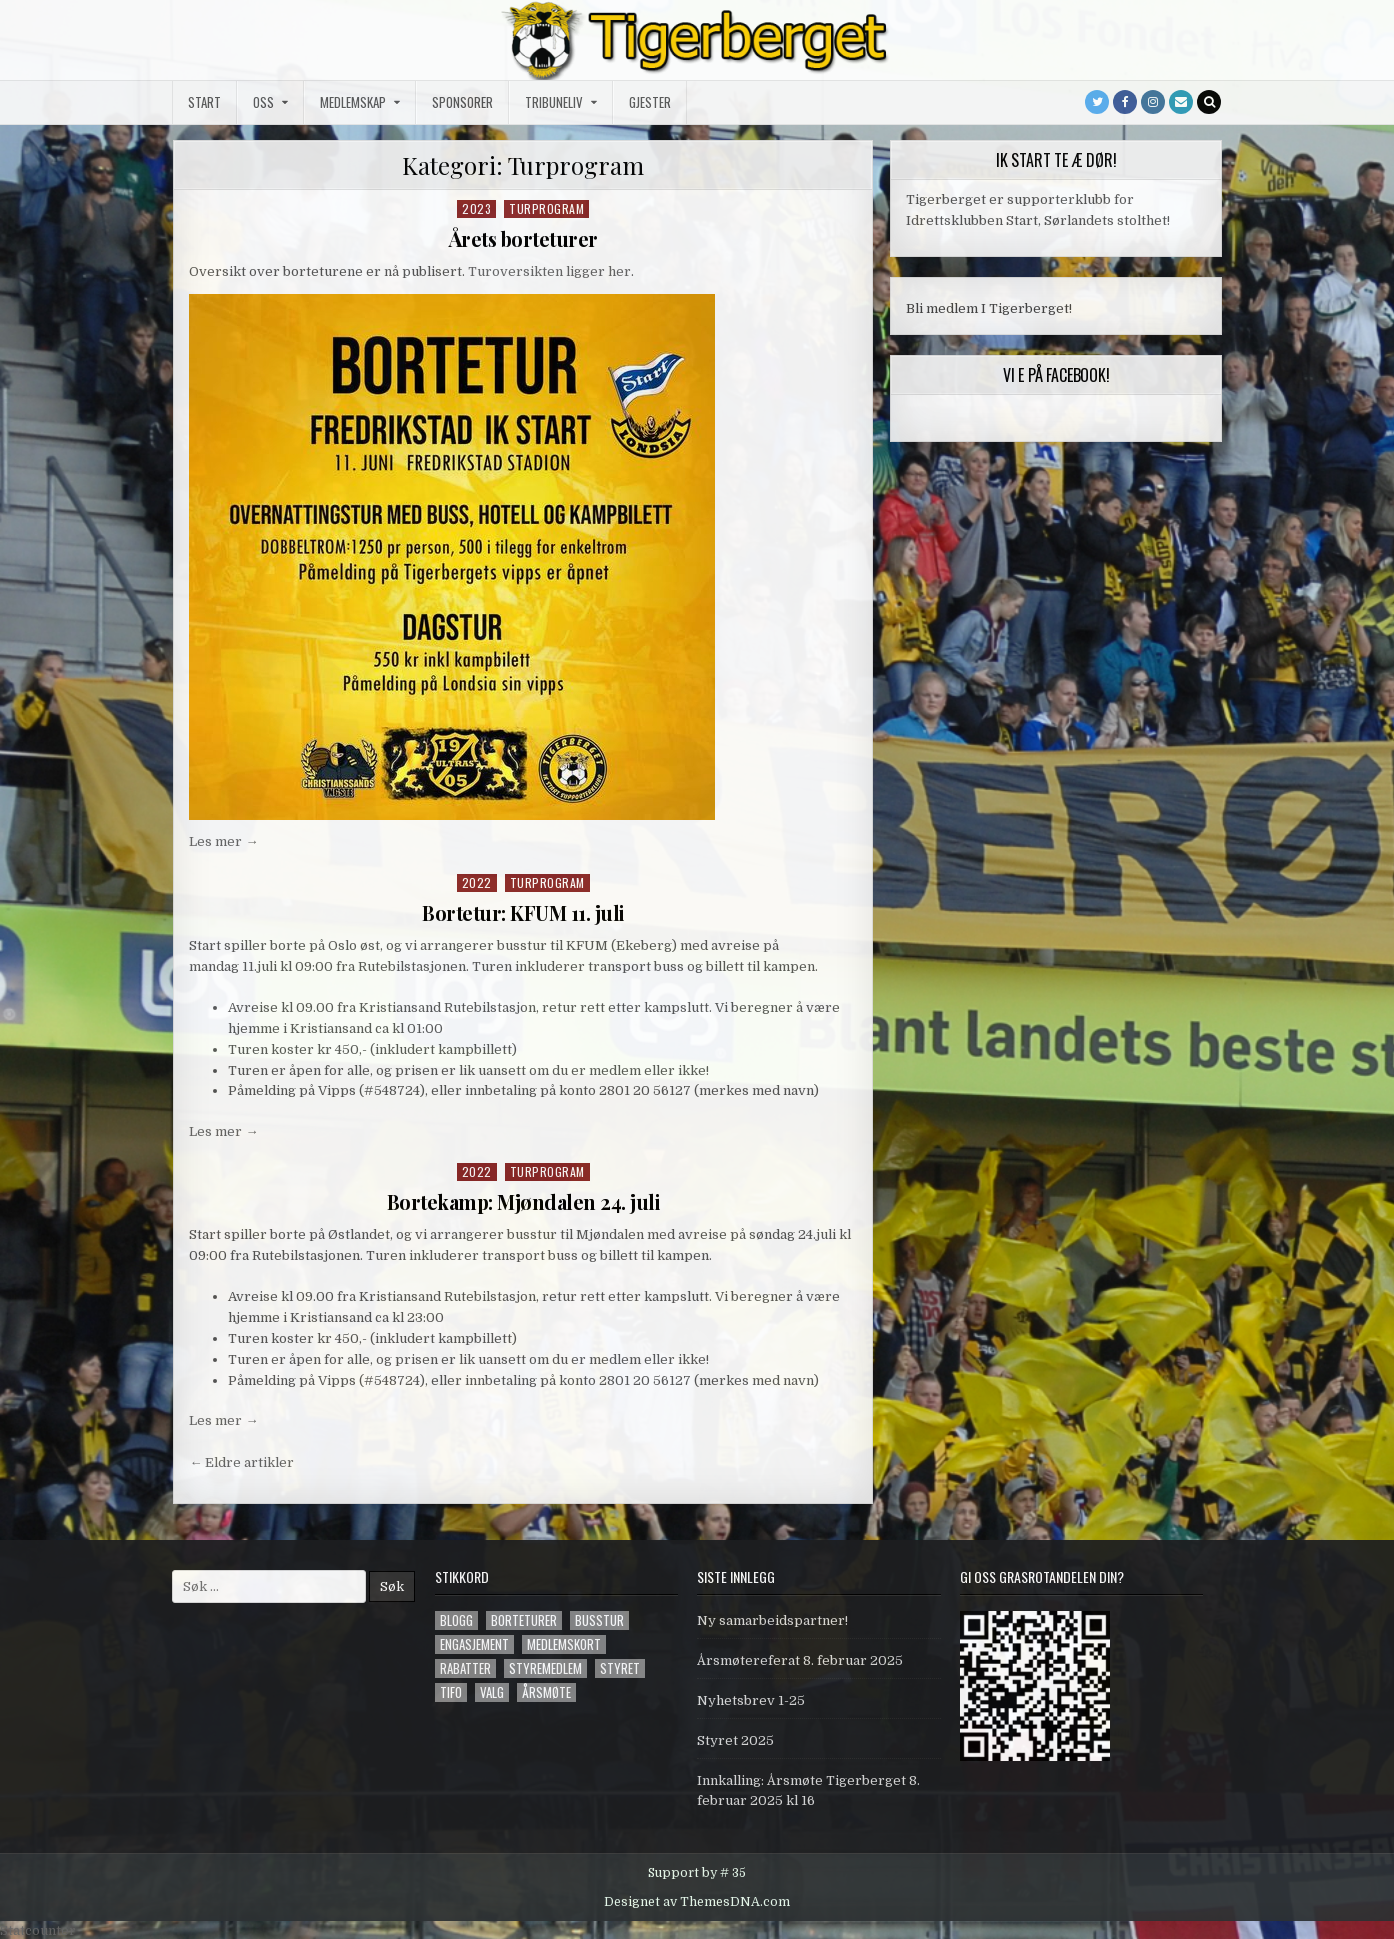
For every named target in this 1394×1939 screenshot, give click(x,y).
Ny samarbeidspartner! (772, 1618)
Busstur (599, 1618)
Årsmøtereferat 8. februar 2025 (800, 1658)
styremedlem (545, 1666)
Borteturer (524, 1618)
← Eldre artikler (241, 1459)
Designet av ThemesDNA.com (697, 1899)
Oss (263, 102)
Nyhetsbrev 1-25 (751, 1698)
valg (492, 1690)
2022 (477, 881)
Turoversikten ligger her (549, 270)
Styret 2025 (735, 1738)
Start (204, 102)
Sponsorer (462, 102)
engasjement (474, 1642)
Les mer (223, 841)
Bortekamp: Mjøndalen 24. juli (523, 1200)
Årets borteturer (523, 238)
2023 (476, 208)
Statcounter (38, 1928)
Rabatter (465, 1666)
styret (620, 1666)
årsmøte (546, 1690)
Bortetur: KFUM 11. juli (523, 911)
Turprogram (546, 208)
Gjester (650, 102)
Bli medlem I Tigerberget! (989, 308)
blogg (456, 1618)
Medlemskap (353, 102)
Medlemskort (564, 1642)
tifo (451, 1690)
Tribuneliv (554, 102)
